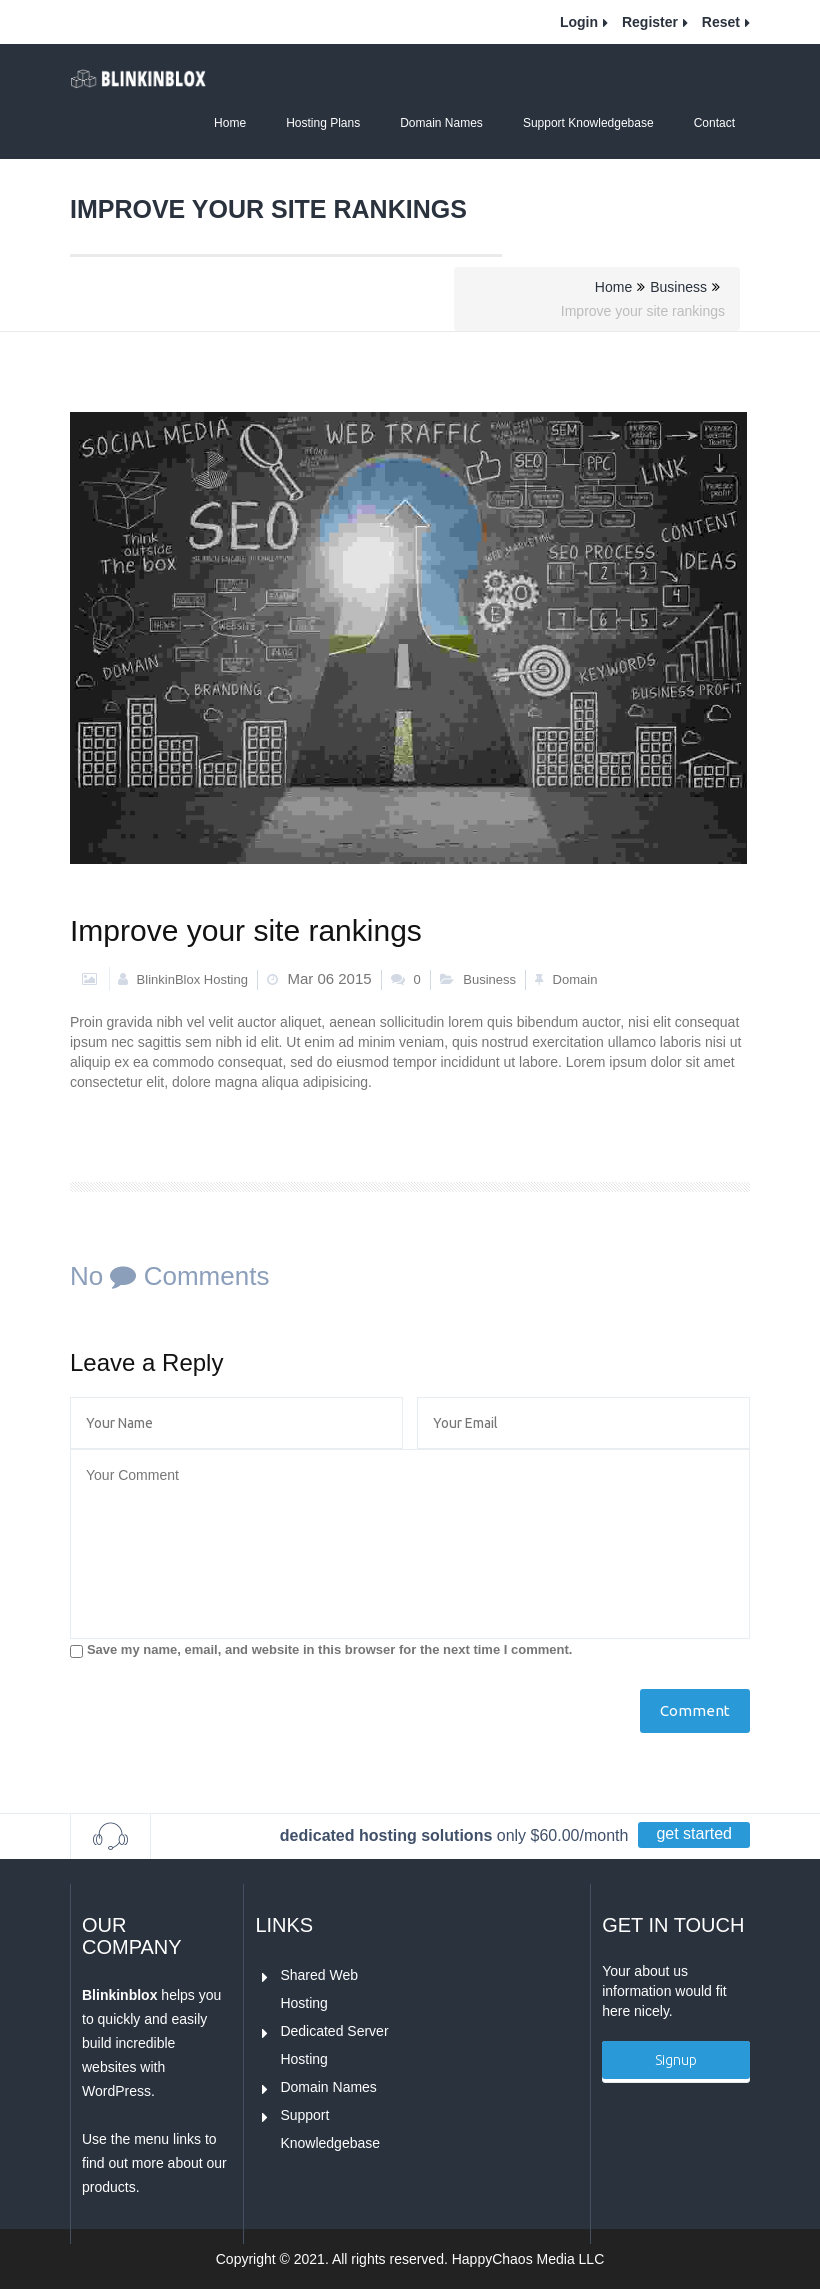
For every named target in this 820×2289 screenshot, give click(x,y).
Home (230, 123)
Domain (575, 979)
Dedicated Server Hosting (336, 2043)
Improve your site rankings (246, 930)
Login (579, 22)
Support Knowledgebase (588, 123)
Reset (721, 22)
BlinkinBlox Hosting (183, 979)
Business (678, 287)
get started (694, 1833)
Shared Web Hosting (320, 1987)
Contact (714, 123)
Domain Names (441, 123)
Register (650, 22)
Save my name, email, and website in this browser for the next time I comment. (329, 1649)
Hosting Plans (323, 123)
